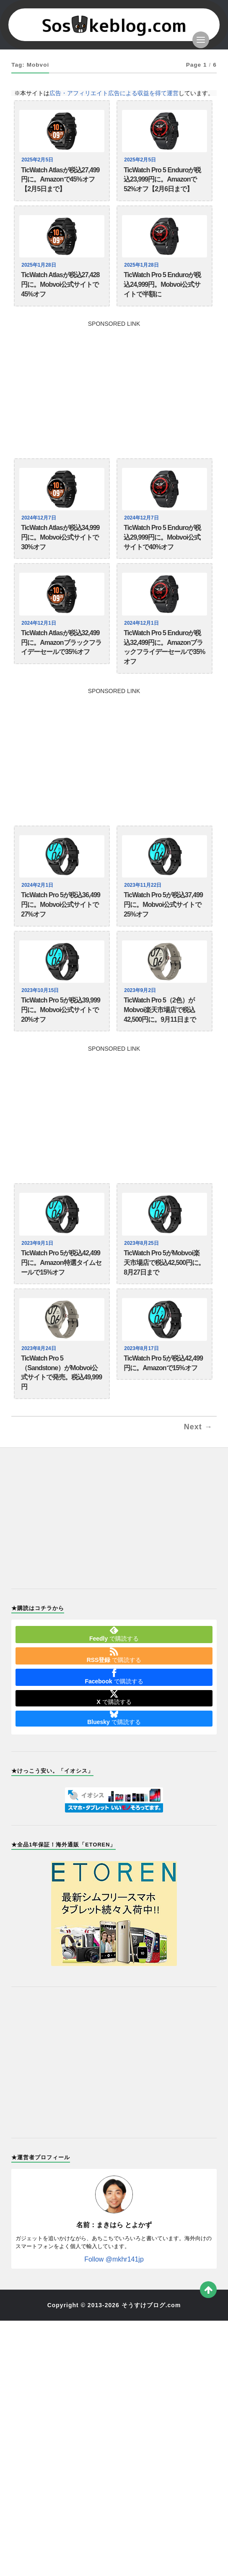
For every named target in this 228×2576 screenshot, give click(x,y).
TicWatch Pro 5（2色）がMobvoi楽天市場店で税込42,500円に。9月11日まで (160, 1010)
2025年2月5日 (38, 160)
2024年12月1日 (39, 623)
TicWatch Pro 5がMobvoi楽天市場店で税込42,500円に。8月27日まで (164, 1262)
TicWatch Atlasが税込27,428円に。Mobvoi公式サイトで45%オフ (60, 284)
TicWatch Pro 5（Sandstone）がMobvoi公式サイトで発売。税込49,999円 (61, 1372)
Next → (198, 1427)
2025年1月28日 (39, 265)
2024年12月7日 (39, 518)
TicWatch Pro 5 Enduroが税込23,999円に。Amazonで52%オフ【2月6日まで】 (162, 179)
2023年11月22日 (144, 885)
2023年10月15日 (41, 990)
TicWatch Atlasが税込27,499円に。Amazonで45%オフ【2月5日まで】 (60, 179)
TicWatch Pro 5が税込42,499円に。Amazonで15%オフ (163, 1363)
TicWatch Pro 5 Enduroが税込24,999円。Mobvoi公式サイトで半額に (162, 284)
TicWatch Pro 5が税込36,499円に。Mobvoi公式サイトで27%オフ (60, 904)
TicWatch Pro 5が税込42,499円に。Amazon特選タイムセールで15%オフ (61, 1262)
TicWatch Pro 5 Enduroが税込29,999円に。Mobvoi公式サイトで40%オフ (162, 537)
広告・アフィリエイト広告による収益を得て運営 (114, 93)
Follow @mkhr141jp (114, 2259)
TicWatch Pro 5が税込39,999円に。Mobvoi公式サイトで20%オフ (60, 1010)
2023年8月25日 (142, 1243)
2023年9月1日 (38, 1243)
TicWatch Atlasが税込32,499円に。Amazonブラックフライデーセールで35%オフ (61, 642)
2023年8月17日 (142, 1348)
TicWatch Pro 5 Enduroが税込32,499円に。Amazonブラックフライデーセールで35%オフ (164, 647)
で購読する (114, 1634)
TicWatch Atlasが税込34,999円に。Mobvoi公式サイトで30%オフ (60, 537)
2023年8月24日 (39, 1348)
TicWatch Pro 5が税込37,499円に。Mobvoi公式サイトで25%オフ (163, 904)
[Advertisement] (114, 385)
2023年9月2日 (141, 990)
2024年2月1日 (38, 885)
